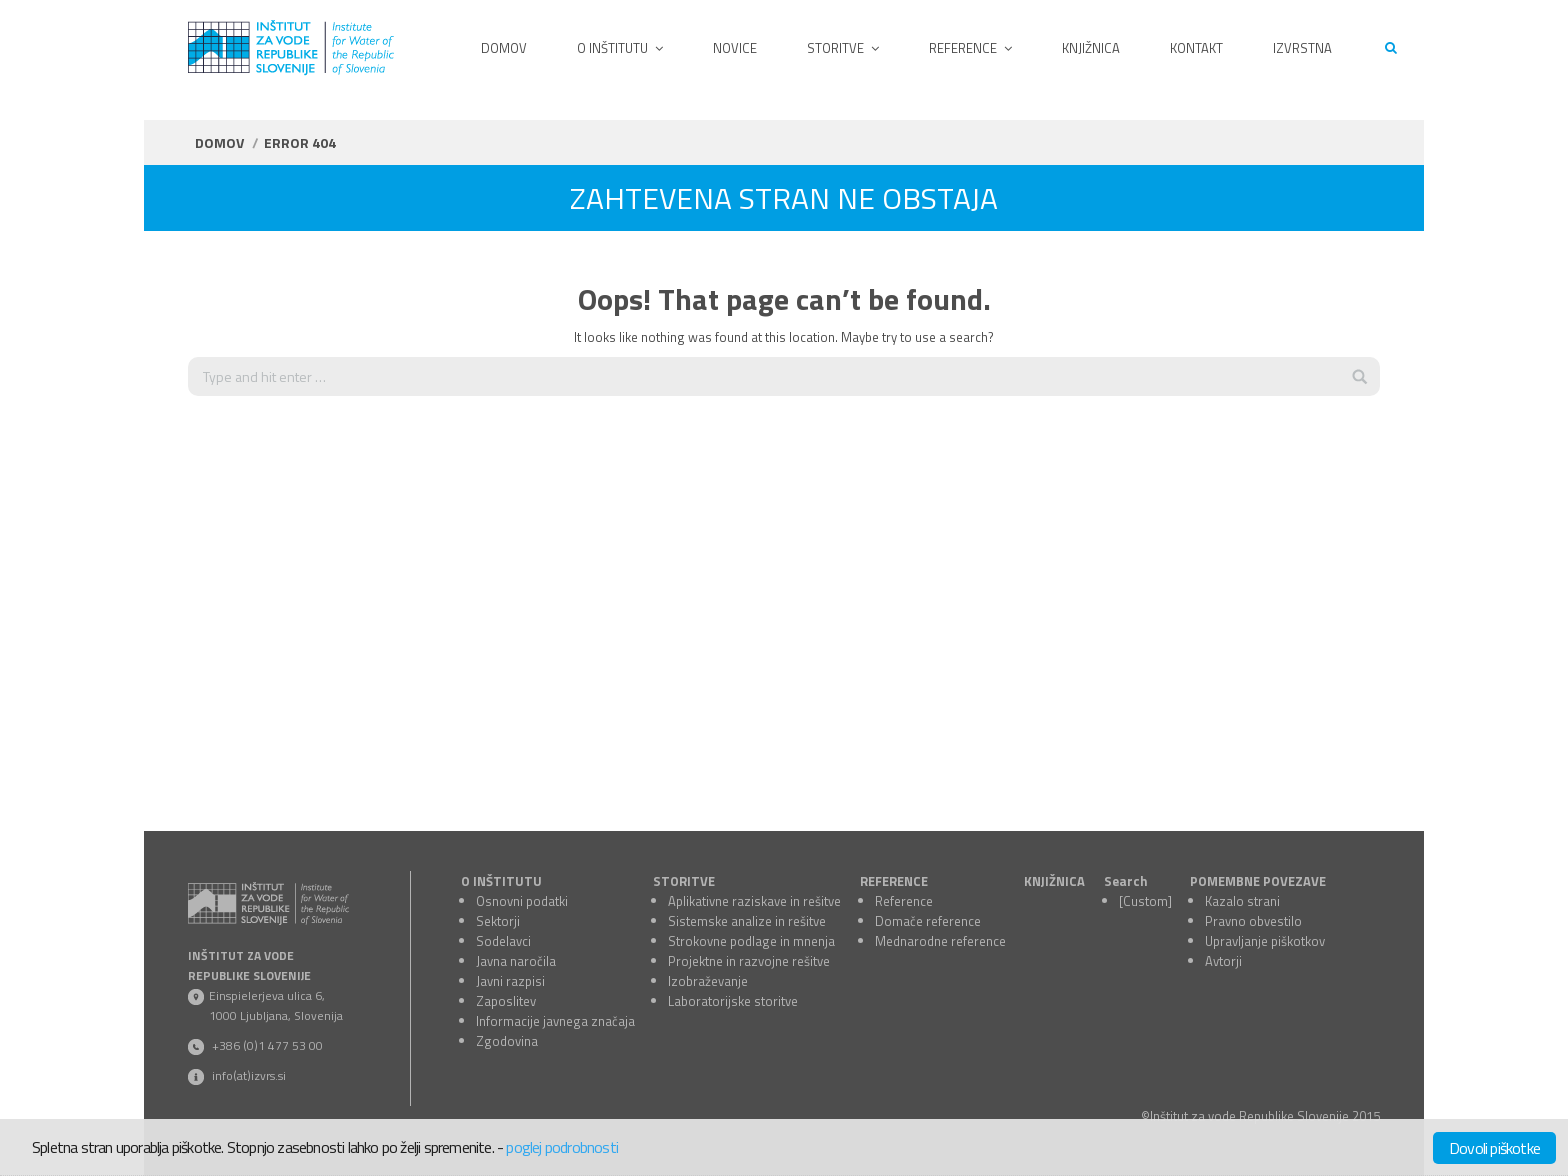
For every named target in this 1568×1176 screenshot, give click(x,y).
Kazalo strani (1242, 901)
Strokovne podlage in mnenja (751, 941)
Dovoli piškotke (1494, 1148)
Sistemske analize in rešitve (747, 921)
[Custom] (1145, 901)
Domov (219, 142)
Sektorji (498, 921)
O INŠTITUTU (501, 881)
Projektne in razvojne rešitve (749, 961)
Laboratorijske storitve (733, 1001)
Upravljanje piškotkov (1265, 941)
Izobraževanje (708, 981)
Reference (904, 901)
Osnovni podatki (522, 901)
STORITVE (684, 881)
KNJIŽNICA (1054, 881)
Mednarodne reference (940, 941)
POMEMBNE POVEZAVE (1258, 881)
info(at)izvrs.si (249, 1075)
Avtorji (1223, 961)
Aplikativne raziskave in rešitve (754, 901)
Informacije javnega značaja (555, 1021)
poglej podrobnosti (562, 1147)
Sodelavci (503, 941)
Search (1126, 881)
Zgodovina (507, 1041)
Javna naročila (516, 961)
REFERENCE (894, 881)
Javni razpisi (510, 981)
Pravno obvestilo (1253, 921)
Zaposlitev (506, 1001)
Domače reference (928, 921)
